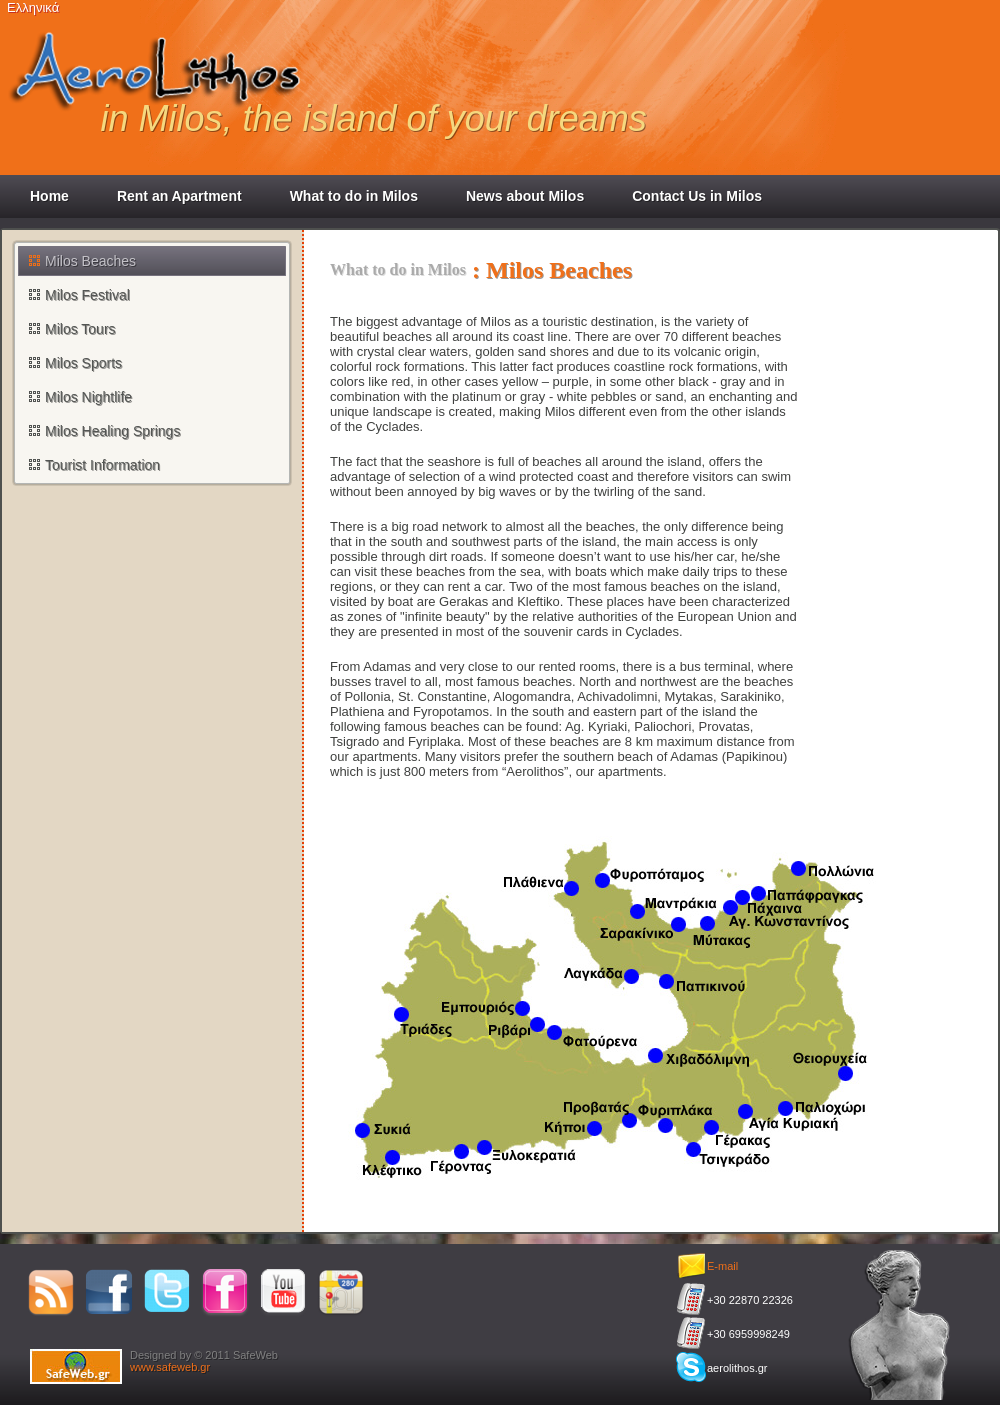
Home (49, 196)
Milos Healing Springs (112, 431)
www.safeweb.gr (170, 1367)
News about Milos (525, 196)
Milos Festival (87, 295)
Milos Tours (80, 329)
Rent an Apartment (179, 196)
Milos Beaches (90, 261)
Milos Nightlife (88, 397)
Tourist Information (102, 465)
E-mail (722, 1266)
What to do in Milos (354, 196)
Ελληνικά (33, 7)
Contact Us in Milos (697, 196)
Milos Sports (83, 363)
